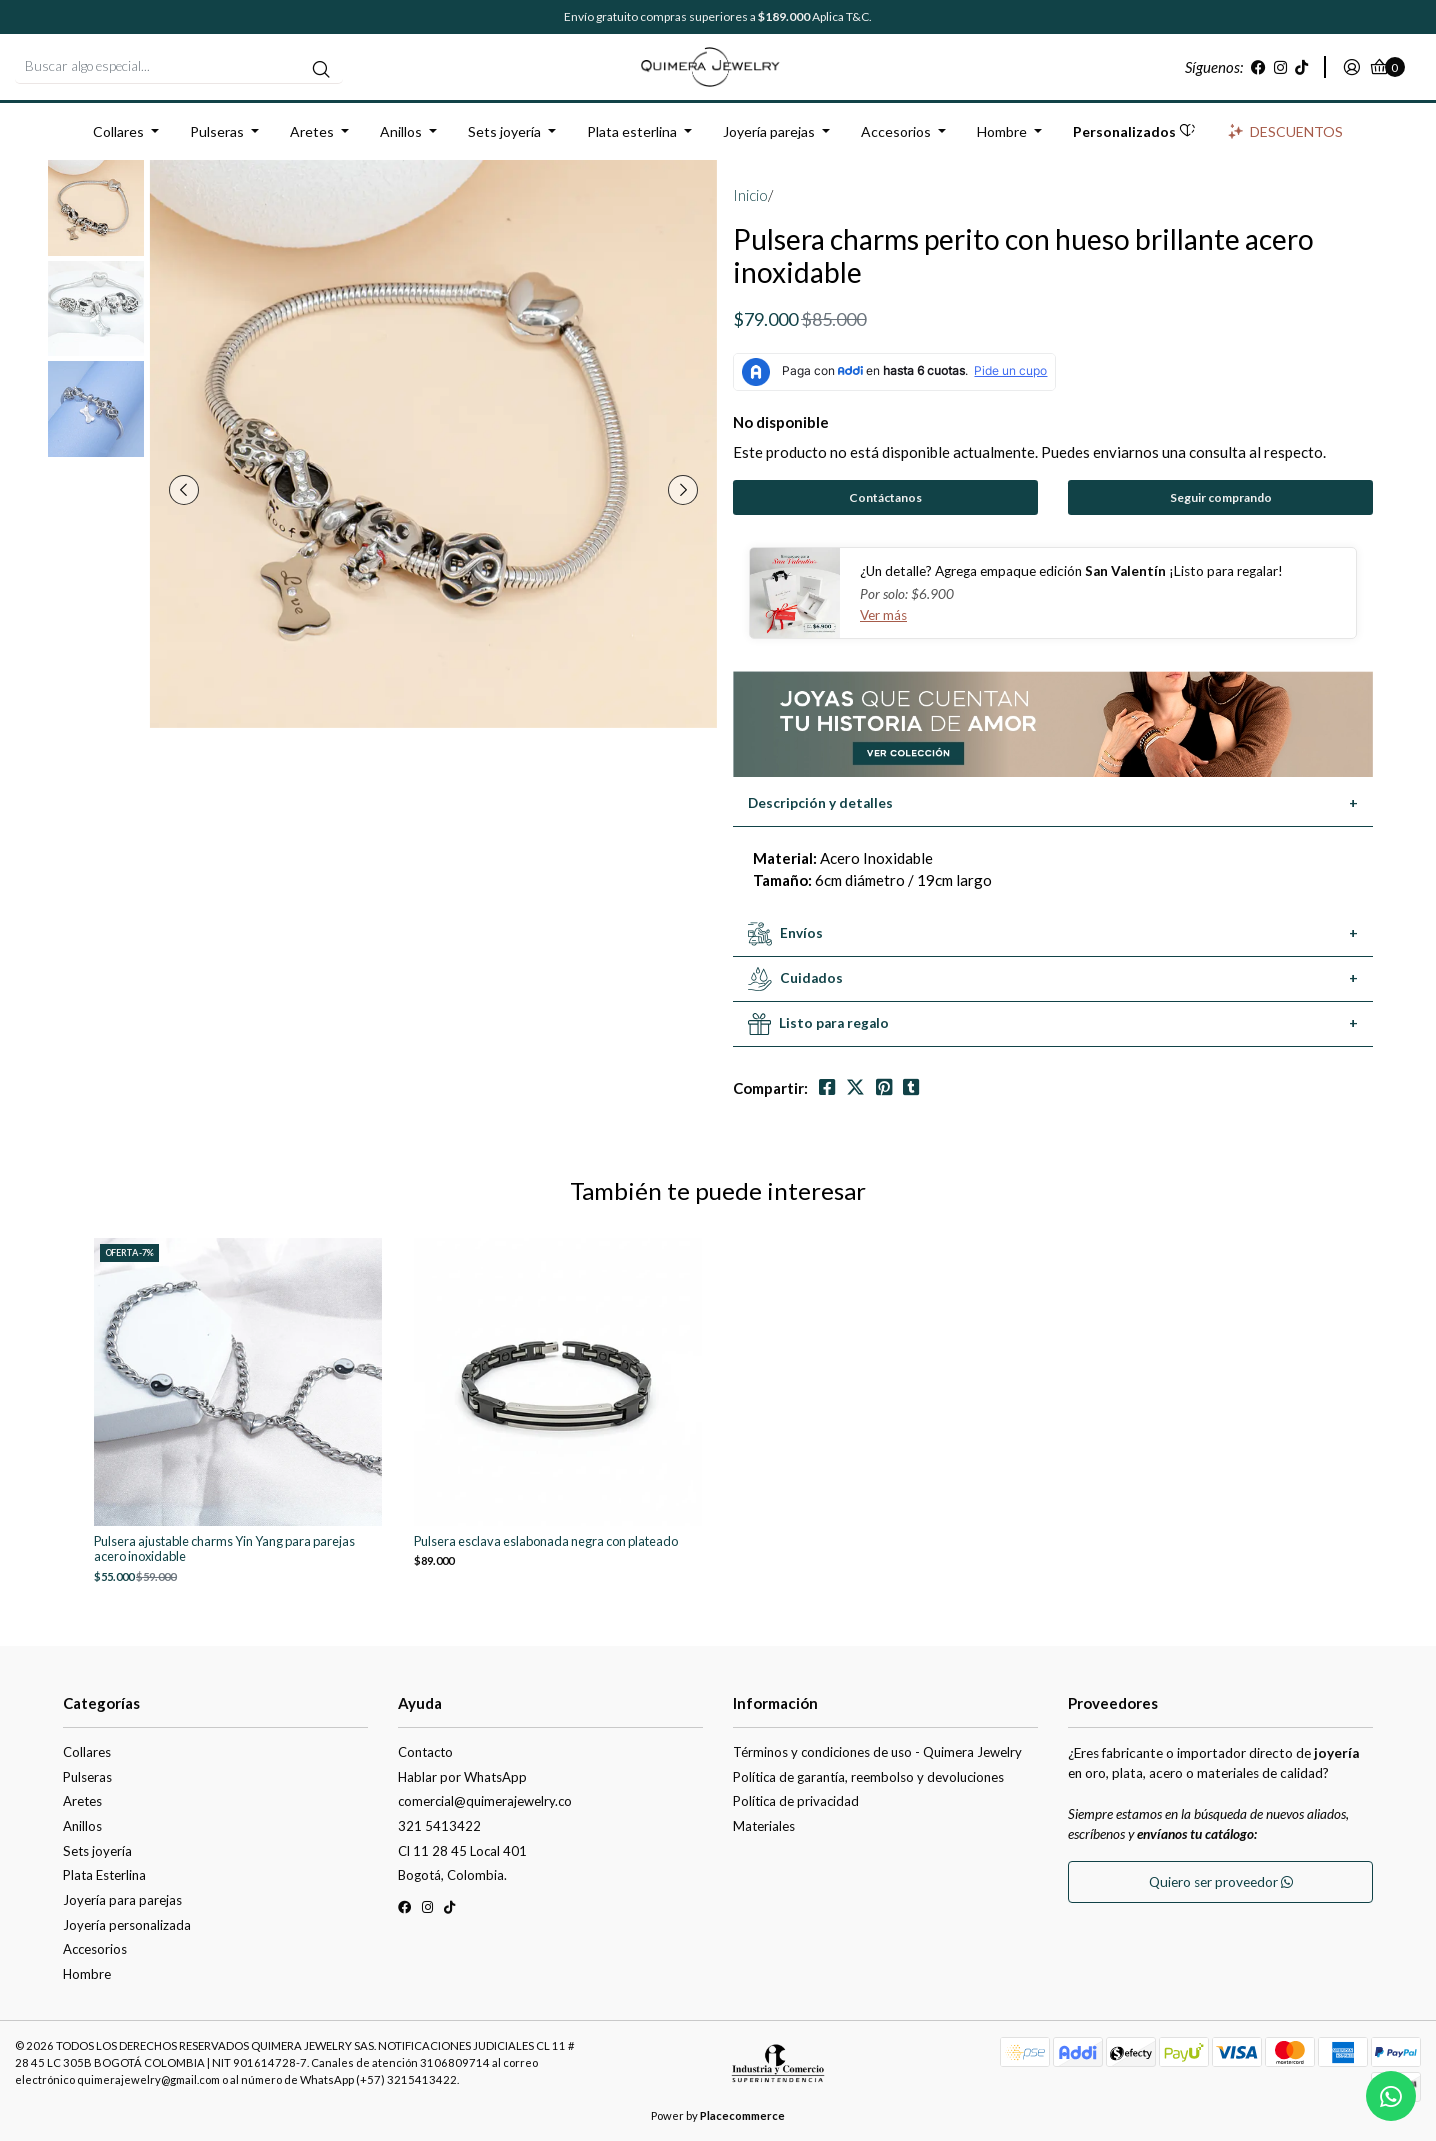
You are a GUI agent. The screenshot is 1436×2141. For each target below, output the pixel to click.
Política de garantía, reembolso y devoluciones (868, 1777)
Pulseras (217, 131)
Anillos (401, 131)
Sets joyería (504, 131)
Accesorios (896, 131)
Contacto (425, 1752)
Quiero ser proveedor (1221, 1882)
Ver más (883, 615)
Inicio (750, 195)
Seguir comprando (1221, 497)
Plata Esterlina (104, 1875)
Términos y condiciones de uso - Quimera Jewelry (877, 1752)
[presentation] (184, 490)
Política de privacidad (796, 1801)
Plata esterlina (632, 131)
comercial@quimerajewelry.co (485, 1801)
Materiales (764, 1826)
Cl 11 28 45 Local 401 (462, 1851)
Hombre (1002, 131)
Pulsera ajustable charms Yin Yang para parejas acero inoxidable (224, 1549)
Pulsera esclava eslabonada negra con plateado (546, 1541)
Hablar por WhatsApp (462, 1777)
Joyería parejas (769, 131)
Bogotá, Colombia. (452, 1875)
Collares (118, 131)
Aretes (312, 131)
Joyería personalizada (127, 1925)
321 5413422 (439, 1826)
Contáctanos (885, 497)
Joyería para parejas (122, 1900)
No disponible (781, 422)
